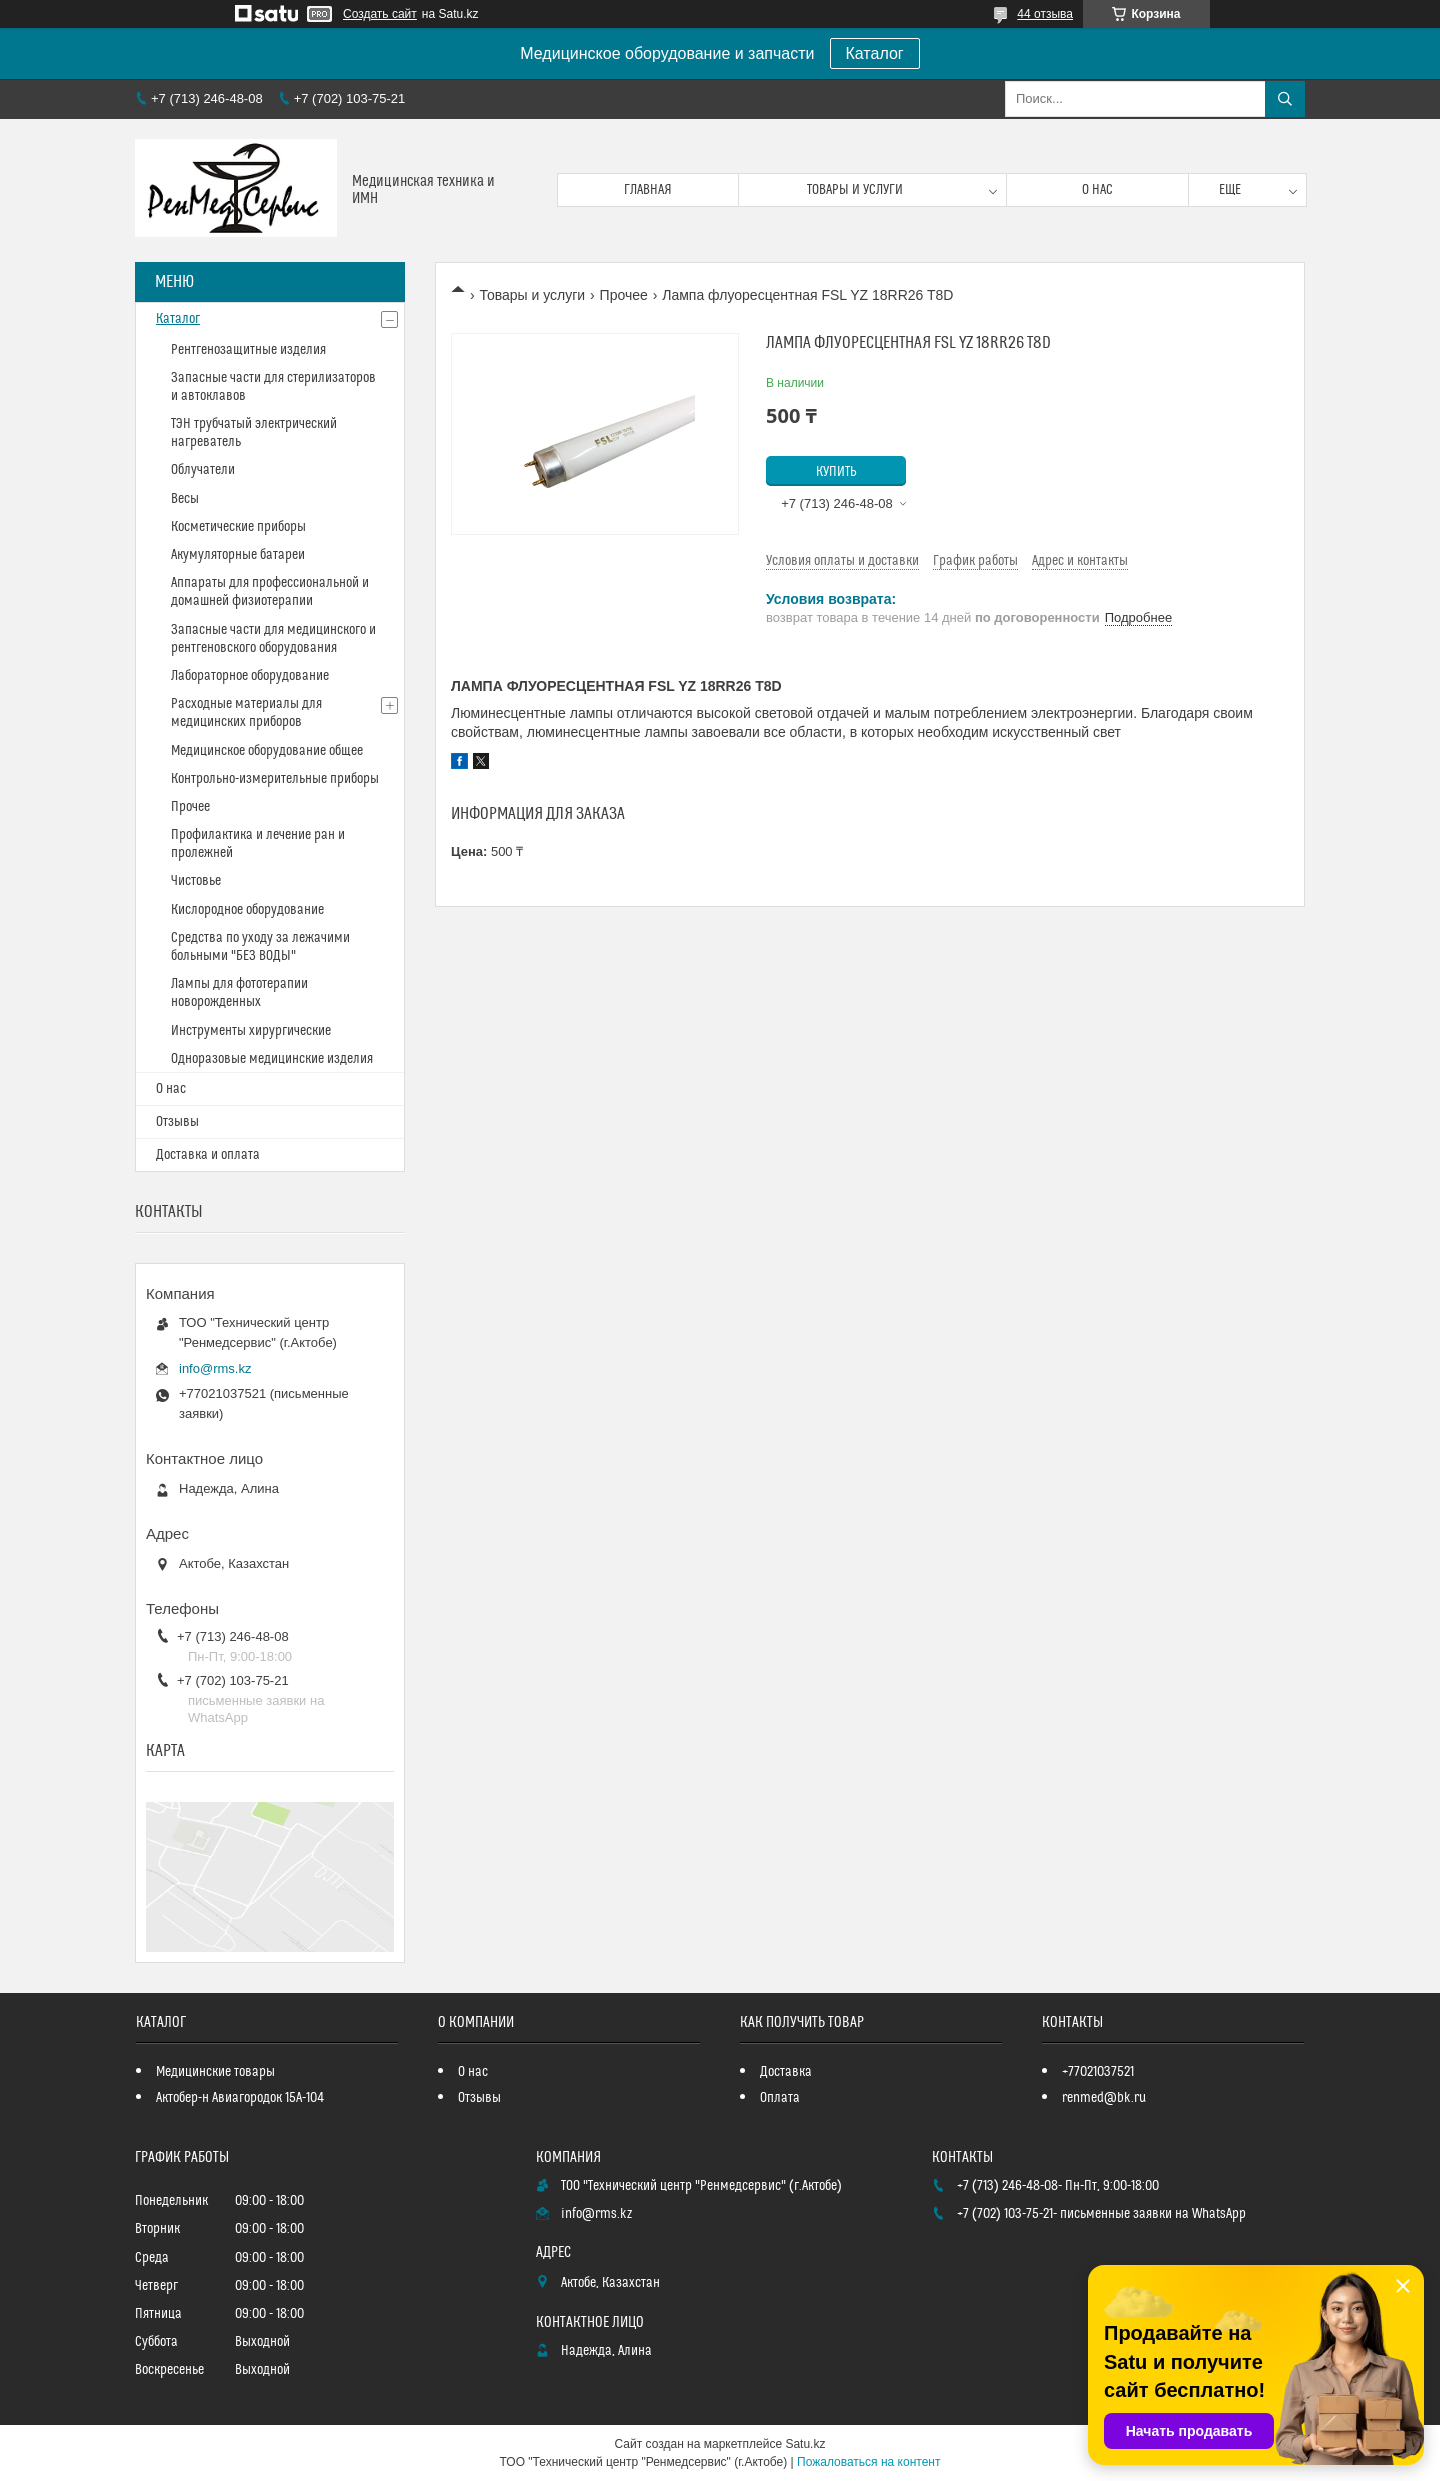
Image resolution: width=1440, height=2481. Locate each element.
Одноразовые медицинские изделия (272, 1059)
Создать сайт (380, 14)
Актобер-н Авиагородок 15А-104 (240, 2098)
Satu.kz (805, 2444)
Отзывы (177, 1122)
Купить (836, 472)
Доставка (786, 2072)
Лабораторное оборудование (250, 676)
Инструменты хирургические (251, 1031)
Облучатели (203, 470)
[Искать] (1285, 99)
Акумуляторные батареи (238, 555)
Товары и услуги (855, 190)
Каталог (875, 53)
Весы (185, 499)
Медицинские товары (215, 2072)
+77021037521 (1098, 2072)
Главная (648, 190)
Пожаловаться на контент (868, 2462)
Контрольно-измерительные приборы (275, 779)
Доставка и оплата (208, 1155)
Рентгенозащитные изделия (248, 350)
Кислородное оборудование (247, 910)
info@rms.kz (215, 1368)
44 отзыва (1045, 14)
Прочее (624, 295)
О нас (1097, 190)
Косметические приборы (238, 527)
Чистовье (196, 881)
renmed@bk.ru (1104, 2098)
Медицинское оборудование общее (267, 751)
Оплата (780, 2098)
